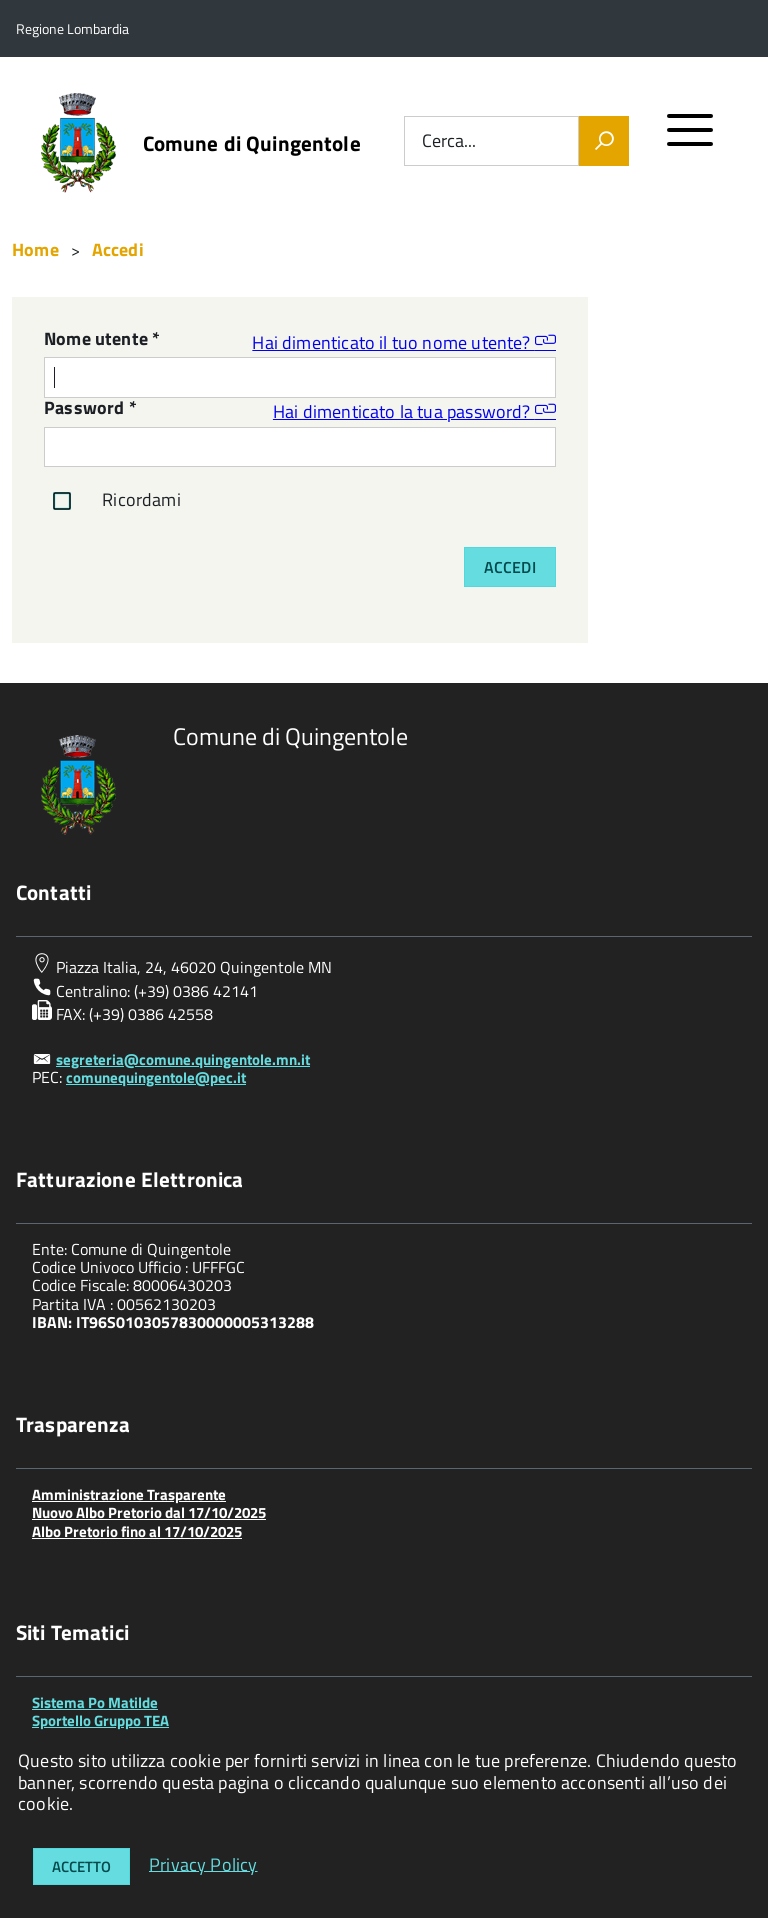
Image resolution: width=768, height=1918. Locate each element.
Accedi (510, 567)
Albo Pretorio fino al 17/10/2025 (137, 1531)
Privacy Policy (203, 1863)
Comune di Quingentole (252, 143)
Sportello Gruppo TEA (100, 1720)
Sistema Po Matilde (95, 1702)
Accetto (81, 1866)
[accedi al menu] (690, 138)
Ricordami (112, 501)
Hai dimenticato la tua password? (414, 410)
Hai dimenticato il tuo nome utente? (404, 341)
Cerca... (449, 141)
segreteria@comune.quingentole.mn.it (183, 1059)
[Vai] (604, 141)
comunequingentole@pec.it (156, 1077)
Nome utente (102, 340)
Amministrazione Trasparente (129, 1494)
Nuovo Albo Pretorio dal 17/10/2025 (149, 1512)
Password (90, 409)
